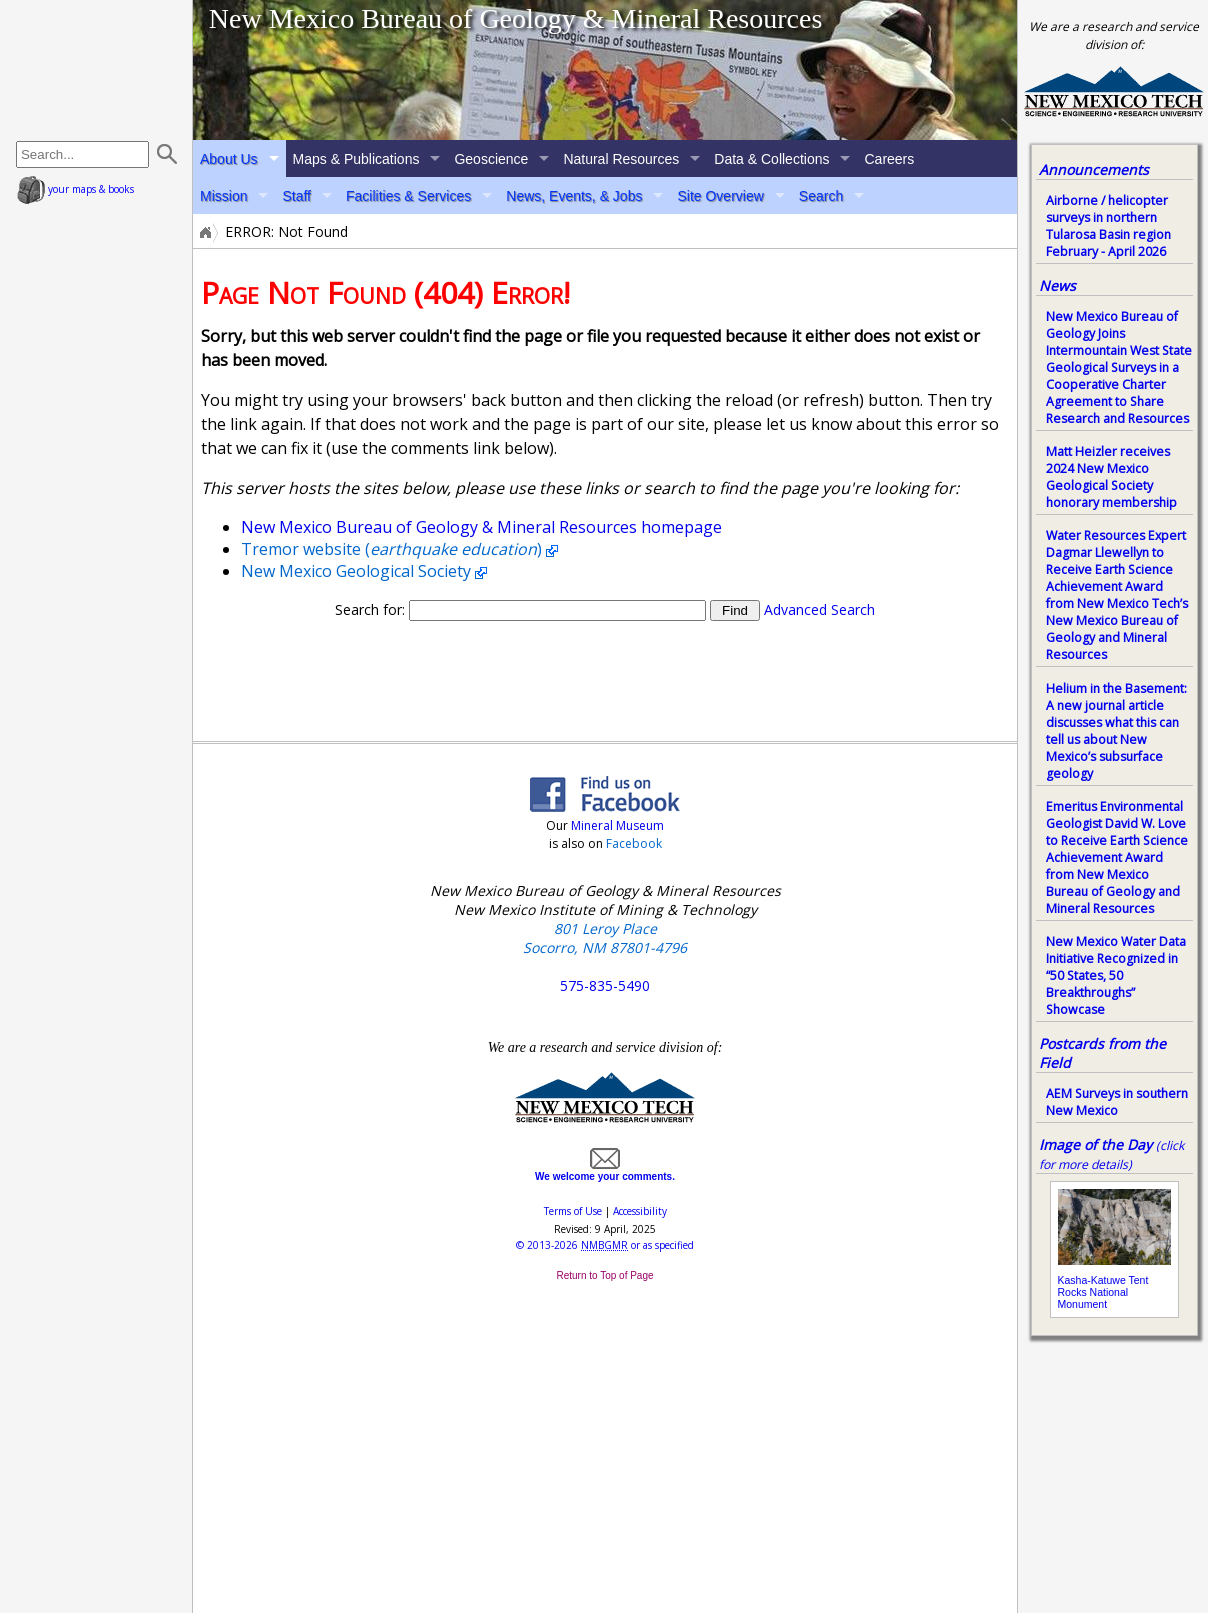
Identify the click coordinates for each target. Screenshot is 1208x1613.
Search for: (370, 609)
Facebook (634, 843)
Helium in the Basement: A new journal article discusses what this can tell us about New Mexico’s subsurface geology (1116, 731)
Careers (889, 159)
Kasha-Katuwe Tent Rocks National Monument (1103, 1292)
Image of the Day (1095, 1144)
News (1057, 285)
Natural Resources (621, 159)
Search (821, 196)
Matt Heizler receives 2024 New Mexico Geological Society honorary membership (1111, 477)
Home (204, 232)
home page (98, 70)
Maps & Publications (356, 159)
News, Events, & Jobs (574, 196)
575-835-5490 (605, 985)
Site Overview (720, 196)
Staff (296, 196)
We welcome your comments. (605, 1171)
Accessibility (640, 1211)
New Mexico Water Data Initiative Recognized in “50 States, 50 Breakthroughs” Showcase (1116, 975)
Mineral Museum (616, 825)
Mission (223, 196)
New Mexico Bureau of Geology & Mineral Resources (516, 18)
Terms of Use (573, 1211)
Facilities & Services (408, 196)
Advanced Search (819, 609)
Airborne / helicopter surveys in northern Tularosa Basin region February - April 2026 (1108, 226)
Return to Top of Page (604, 1275)
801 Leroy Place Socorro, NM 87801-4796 (605, 938)
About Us (229, 159)
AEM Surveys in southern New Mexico (1117, 1102)
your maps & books (75, 189)
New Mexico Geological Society (356, 571)
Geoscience (491, 159)
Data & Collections (771, 159)
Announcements (1094, 169)
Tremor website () (391, 549)
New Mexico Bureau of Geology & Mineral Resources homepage (481, 527)
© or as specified (605, 1245)
